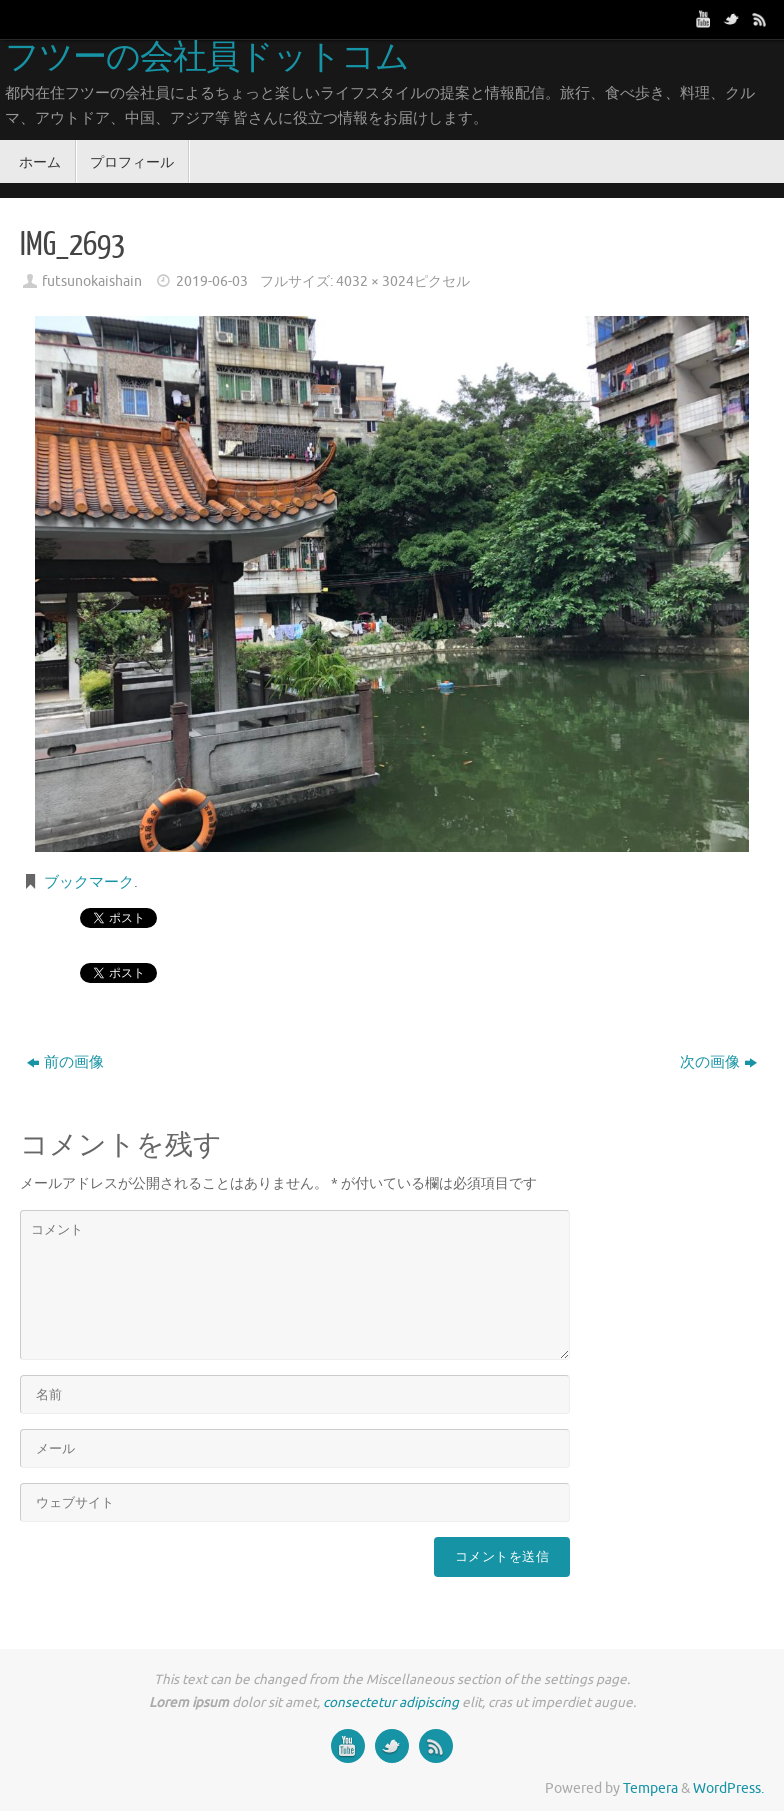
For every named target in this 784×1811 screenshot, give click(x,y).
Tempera (650, 1788)
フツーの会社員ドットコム (207, 58)
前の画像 (65, 1062)
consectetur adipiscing (391, 1702)
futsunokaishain (92, 281)
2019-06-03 (212, 281)
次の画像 (718, 1062)
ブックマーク (89, 882)
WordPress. (728, 1788)
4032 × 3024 (375, 281)
